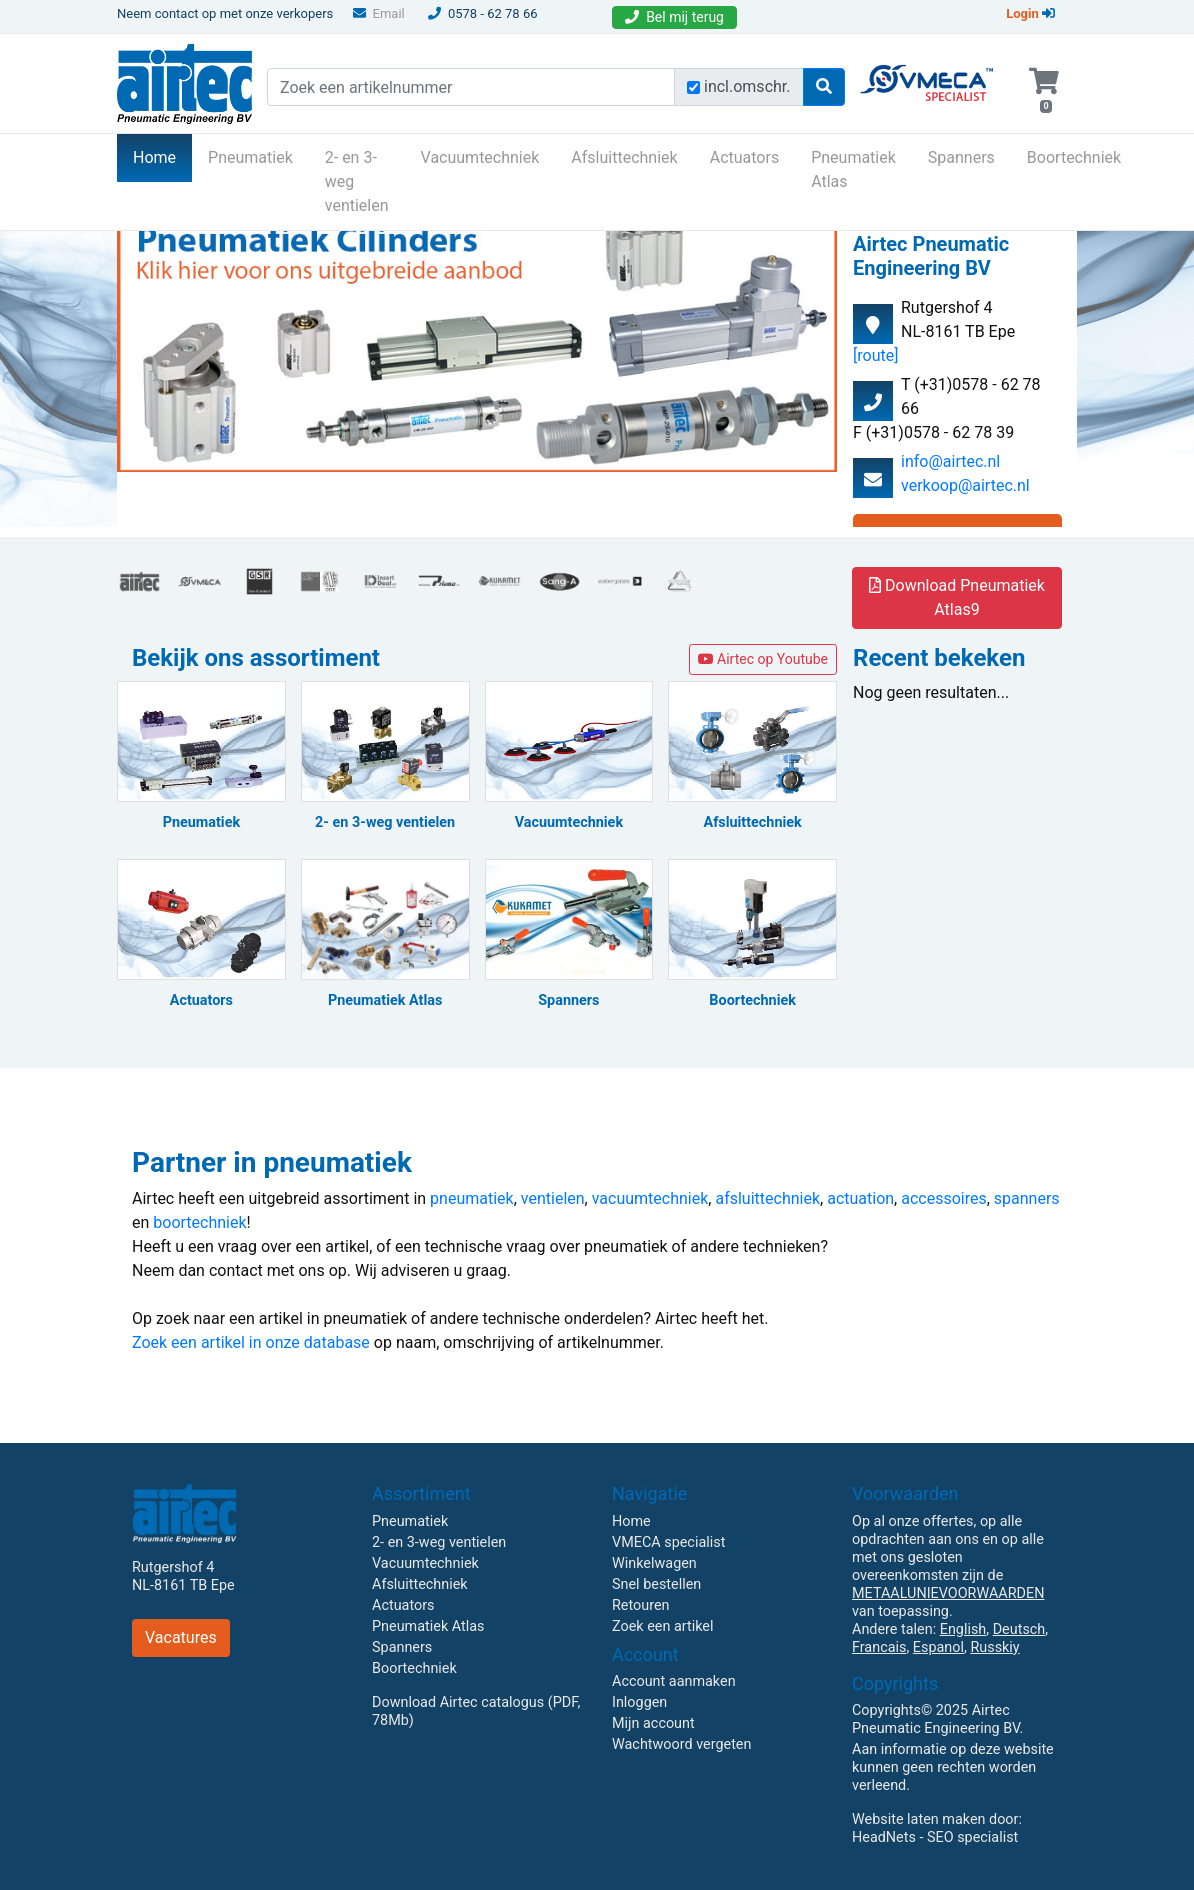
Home (162, 156)
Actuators (744, 157)
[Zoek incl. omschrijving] (693, 87)
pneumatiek (472, 1198)
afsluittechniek (767, 1198)
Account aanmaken (674, 1681)
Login (1030, 13)
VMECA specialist (668, 1542)
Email (379, 13)
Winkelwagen (654, 1563)
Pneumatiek (250, 157)
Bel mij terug (674, 17)
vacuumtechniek (650, 1198)
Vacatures (181, 1637)
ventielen (553, 1198)
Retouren (641, 1605)
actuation (860, 1198)
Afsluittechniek (624, 157)
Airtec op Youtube (763, 659)
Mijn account (653, 1723)
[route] (875, 355)
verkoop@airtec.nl (965, 485)
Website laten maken (918, 1819)
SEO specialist (972, 1837)
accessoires (943, 1198)
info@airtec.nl (950, 461)
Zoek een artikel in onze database (251, 1342)
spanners (1027, 1198)
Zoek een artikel (663, 1626)
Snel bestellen (656, 1584)
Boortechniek (1074, 157)
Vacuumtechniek (480, 157)
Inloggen (639, 1702)
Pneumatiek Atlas (853, 169)
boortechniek (199, 1222)
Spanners (961, 157)
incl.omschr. (747, 86)
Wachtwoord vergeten (681, 1744)
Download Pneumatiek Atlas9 (957, 597)
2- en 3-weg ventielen (357, 181)
